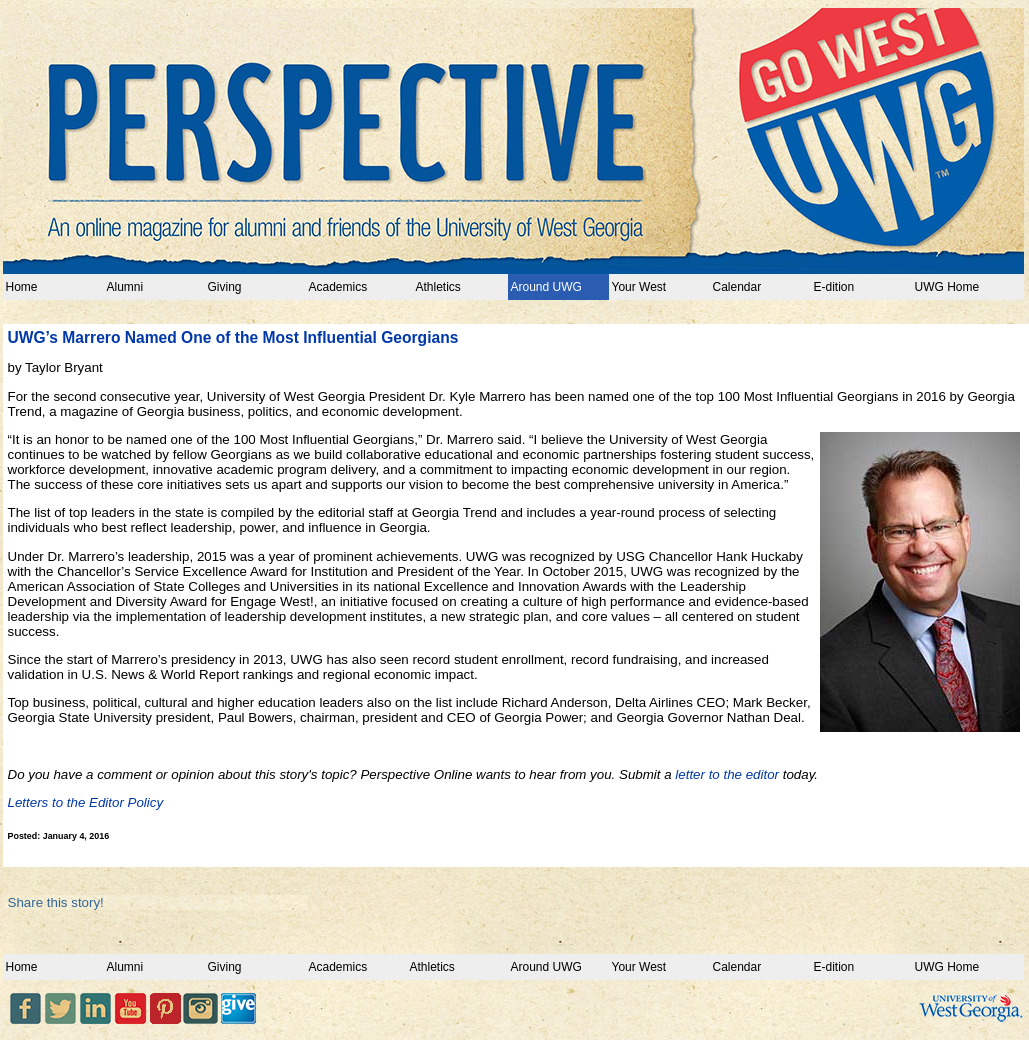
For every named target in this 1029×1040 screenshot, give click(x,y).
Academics (338, 287)
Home (22, 287)
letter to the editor (727, 774)
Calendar (737, 287)
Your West (639, 287)
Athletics (435, 287)
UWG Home (947, 287)
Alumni (125, 287)
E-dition (834, 287)
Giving (225, 287)
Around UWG (546, 287)
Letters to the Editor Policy (86, 802)
